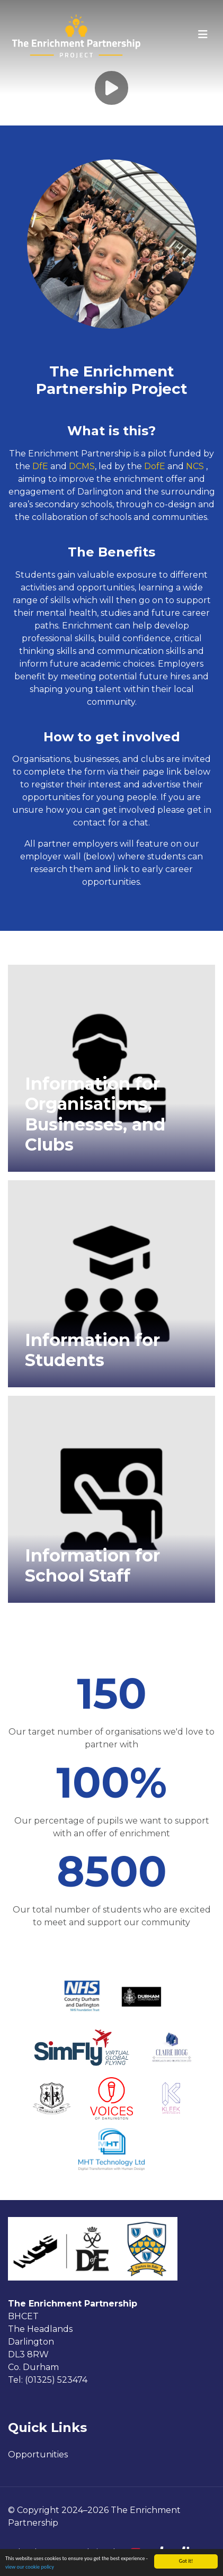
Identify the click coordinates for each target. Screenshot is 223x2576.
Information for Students (92, 1350)
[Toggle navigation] (203, 34)
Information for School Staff (92, 1565)
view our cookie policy (29, 2566)
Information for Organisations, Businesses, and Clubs (95, 1114)
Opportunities (38, 2454)
